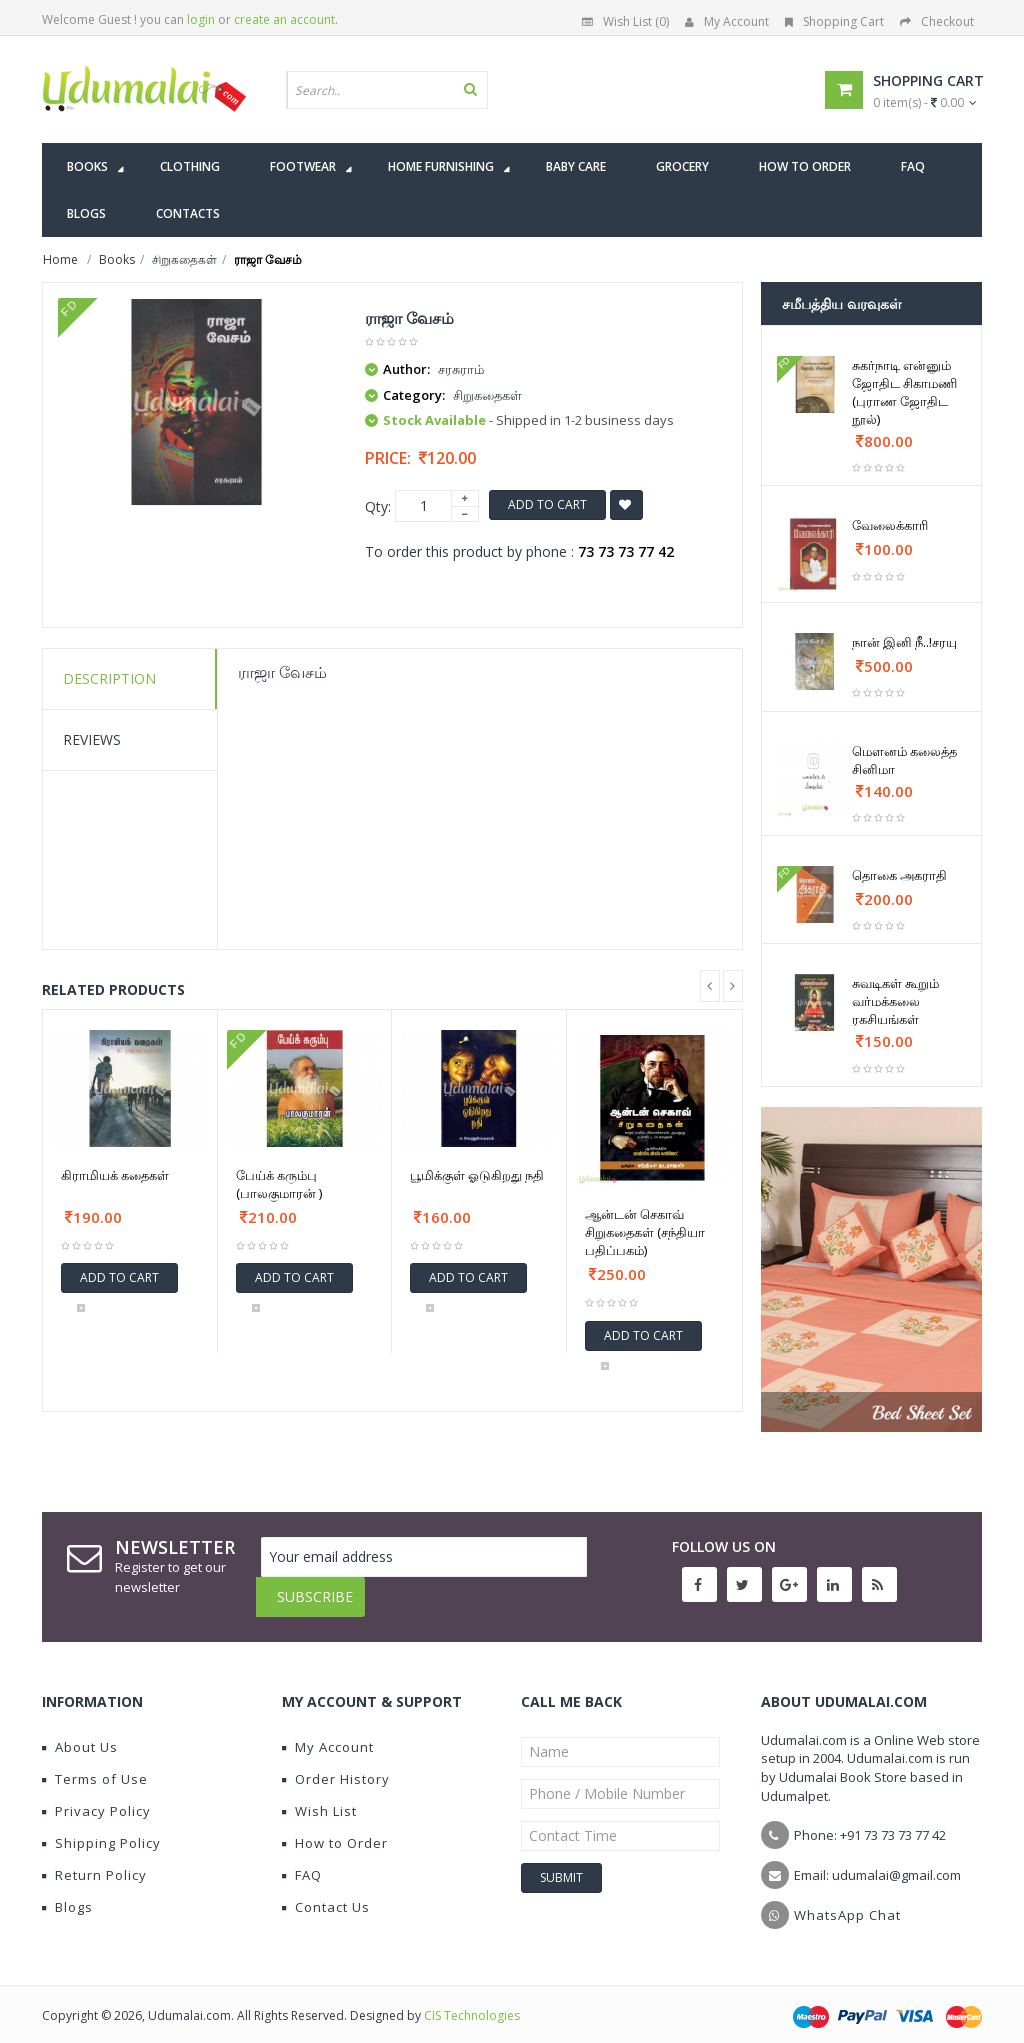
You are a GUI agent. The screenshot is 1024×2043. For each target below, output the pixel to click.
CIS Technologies (472, 2000)
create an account (284, 19)
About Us (80, 1732)
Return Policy (94, 1860)
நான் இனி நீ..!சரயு (904, 642)
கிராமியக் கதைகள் (115, 1175)
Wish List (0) (625, 21)
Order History (336, 1764)
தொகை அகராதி (899, 875)
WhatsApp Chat (847, 1900)
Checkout (937, 21)
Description (109, 678)
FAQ (302, 1860)
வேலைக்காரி (890, 525)
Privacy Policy (96, 1796)
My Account (727, 21)
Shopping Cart (834, 21)
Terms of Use (95, 1764)
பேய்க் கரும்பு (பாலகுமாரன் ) (279, 1184)
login (201, 19)
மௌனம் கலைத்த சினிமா (904, 760)
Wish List (319, 1796)
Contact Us (326, 1892)
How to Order (335, 1828)
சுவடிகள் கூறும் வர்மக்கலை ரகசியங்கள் (895, 1001)
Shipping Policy (101, 1828)
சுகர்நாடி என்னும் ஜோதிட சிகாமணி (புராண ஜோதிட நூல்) (904, 392)
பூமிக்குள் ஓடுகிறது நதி (477, 1175)
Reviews (92, 739)
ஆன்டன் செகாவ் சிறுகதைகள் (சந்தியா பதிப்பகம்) (645, 1232)
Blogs (67, 1892)
